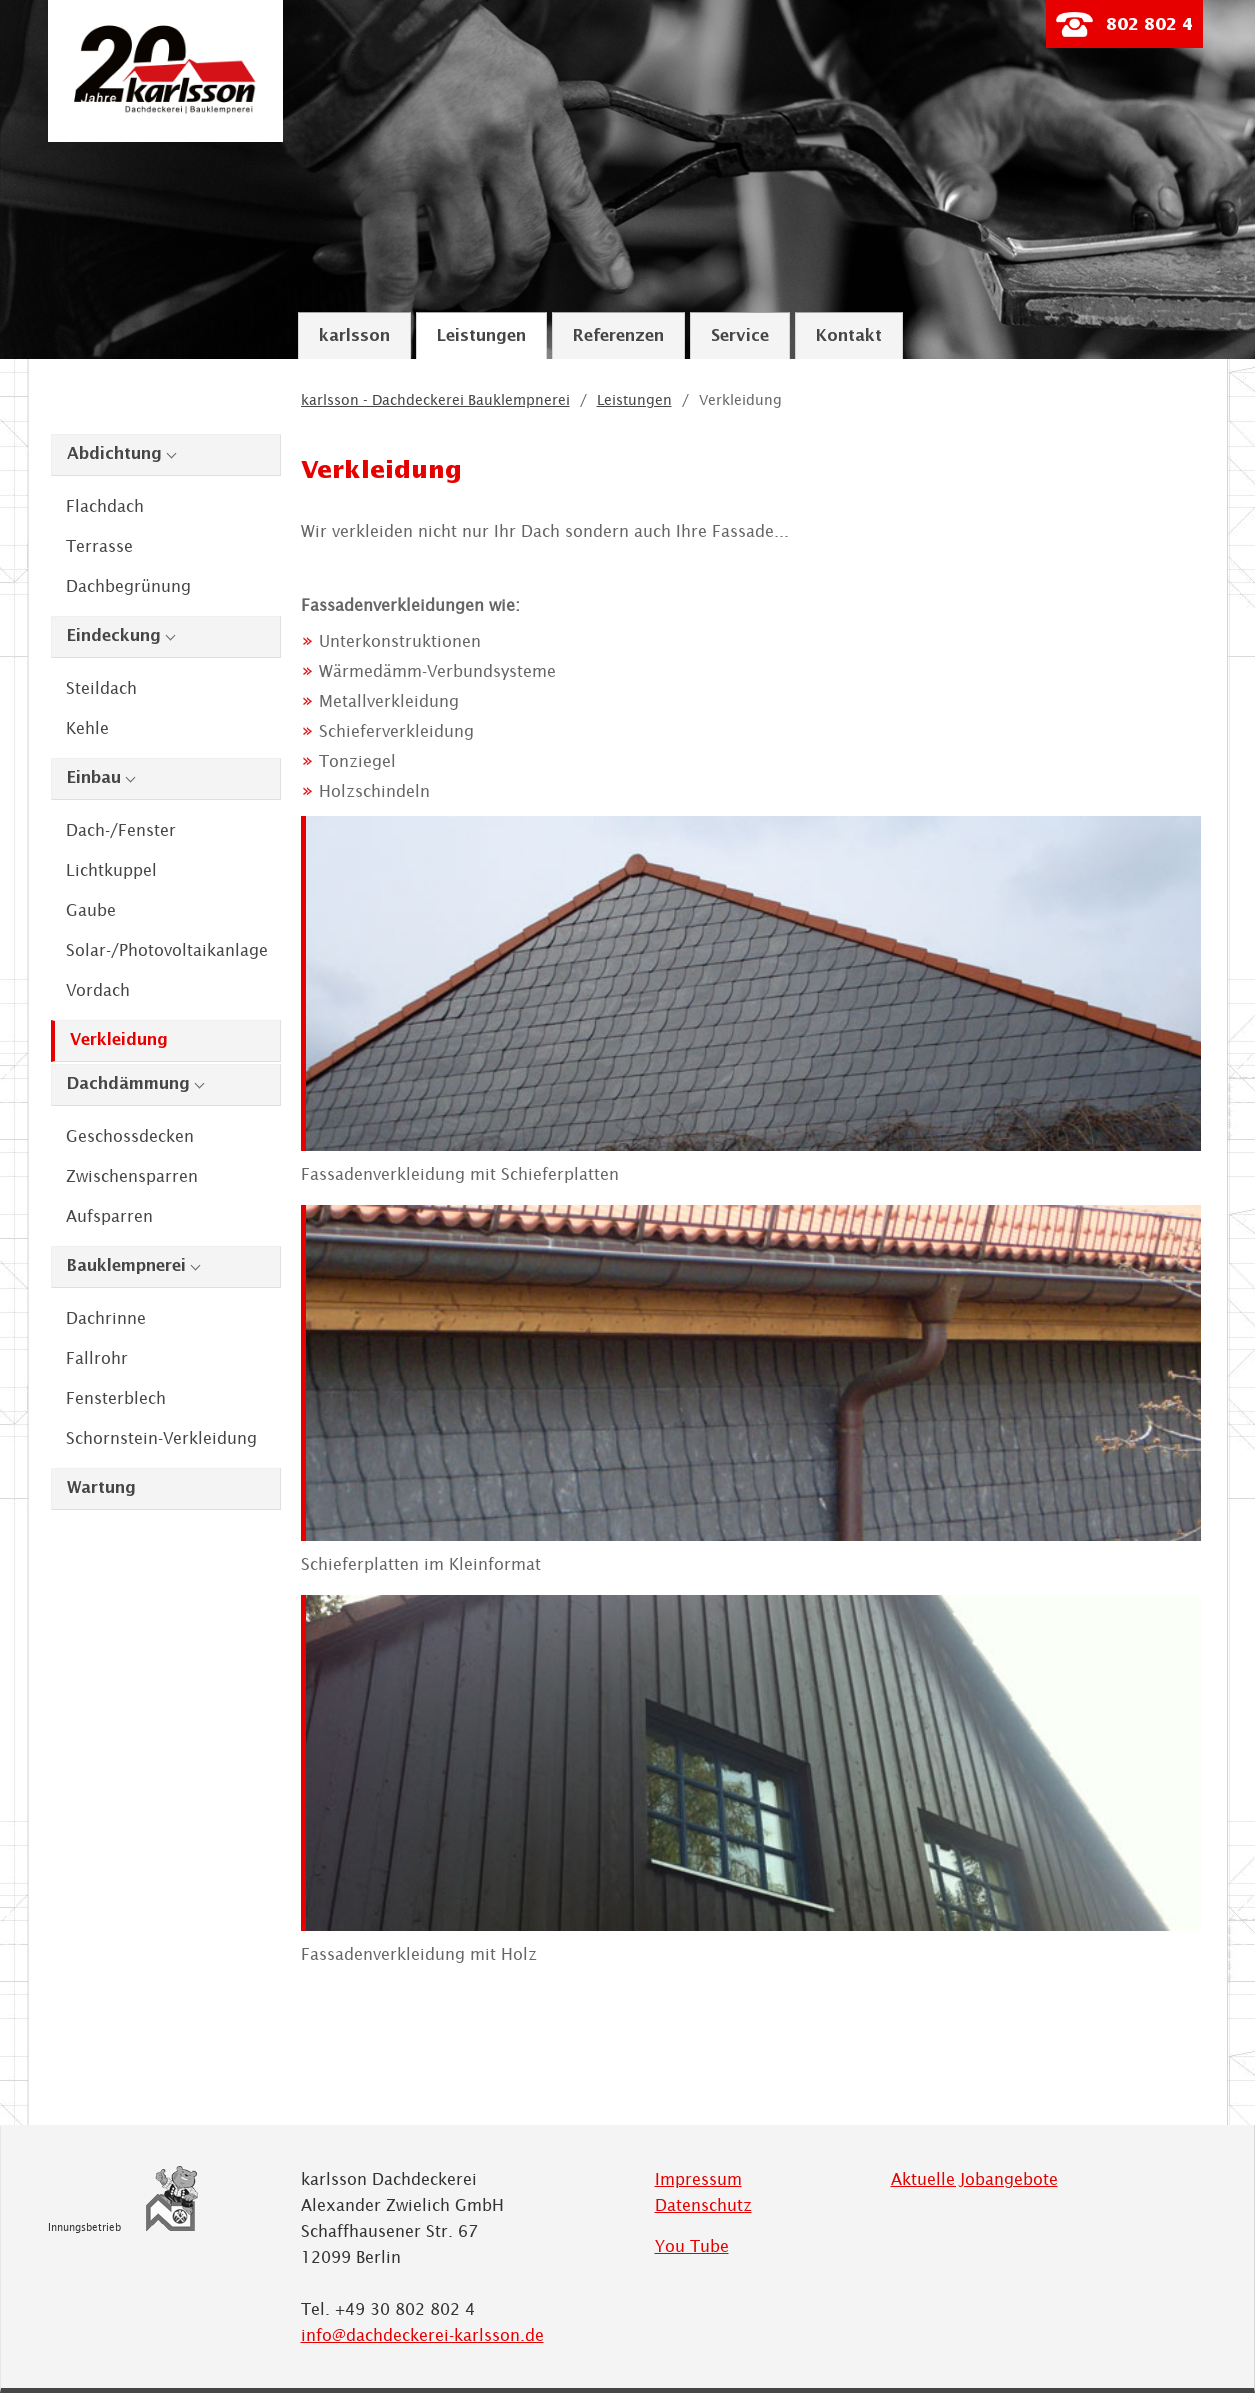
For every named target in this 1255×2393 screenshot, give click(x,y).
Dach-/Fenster (121, 830)
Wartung (101, 1488)
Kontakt (849, 336)
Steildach (101, 688)
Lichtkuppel (111, 870)
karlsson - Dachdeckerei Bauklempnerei (435, 400)
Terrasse (99, 546)
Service (740, 336)
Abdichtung (114, 454)
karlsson (354, 336)
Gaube (91, 910)
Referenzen (618, 336)
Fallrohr (97, 1358)
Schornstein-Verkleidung (161, 1438)
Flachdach (105, 506)
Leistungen (481, 336)
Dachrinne (106, 1318)
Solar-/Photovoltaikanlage (167, 950)
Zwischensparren (132, 1176)
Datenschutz (703, 2205)
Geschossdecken (130, 1136)
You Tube (692, 2246)
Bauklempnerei (126, 1266)
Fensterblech (116, 1398)
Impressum (698, 2179)
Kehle (87, 728)
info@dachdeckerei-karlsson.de (422, 2335)
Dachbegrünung (128, 586)
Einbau (94, 778)
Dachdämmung (128, 1084)
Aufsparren (109, 1216)
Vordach (98, 990)
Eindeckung (114, 636)
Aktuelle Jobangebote (974, 2179)
